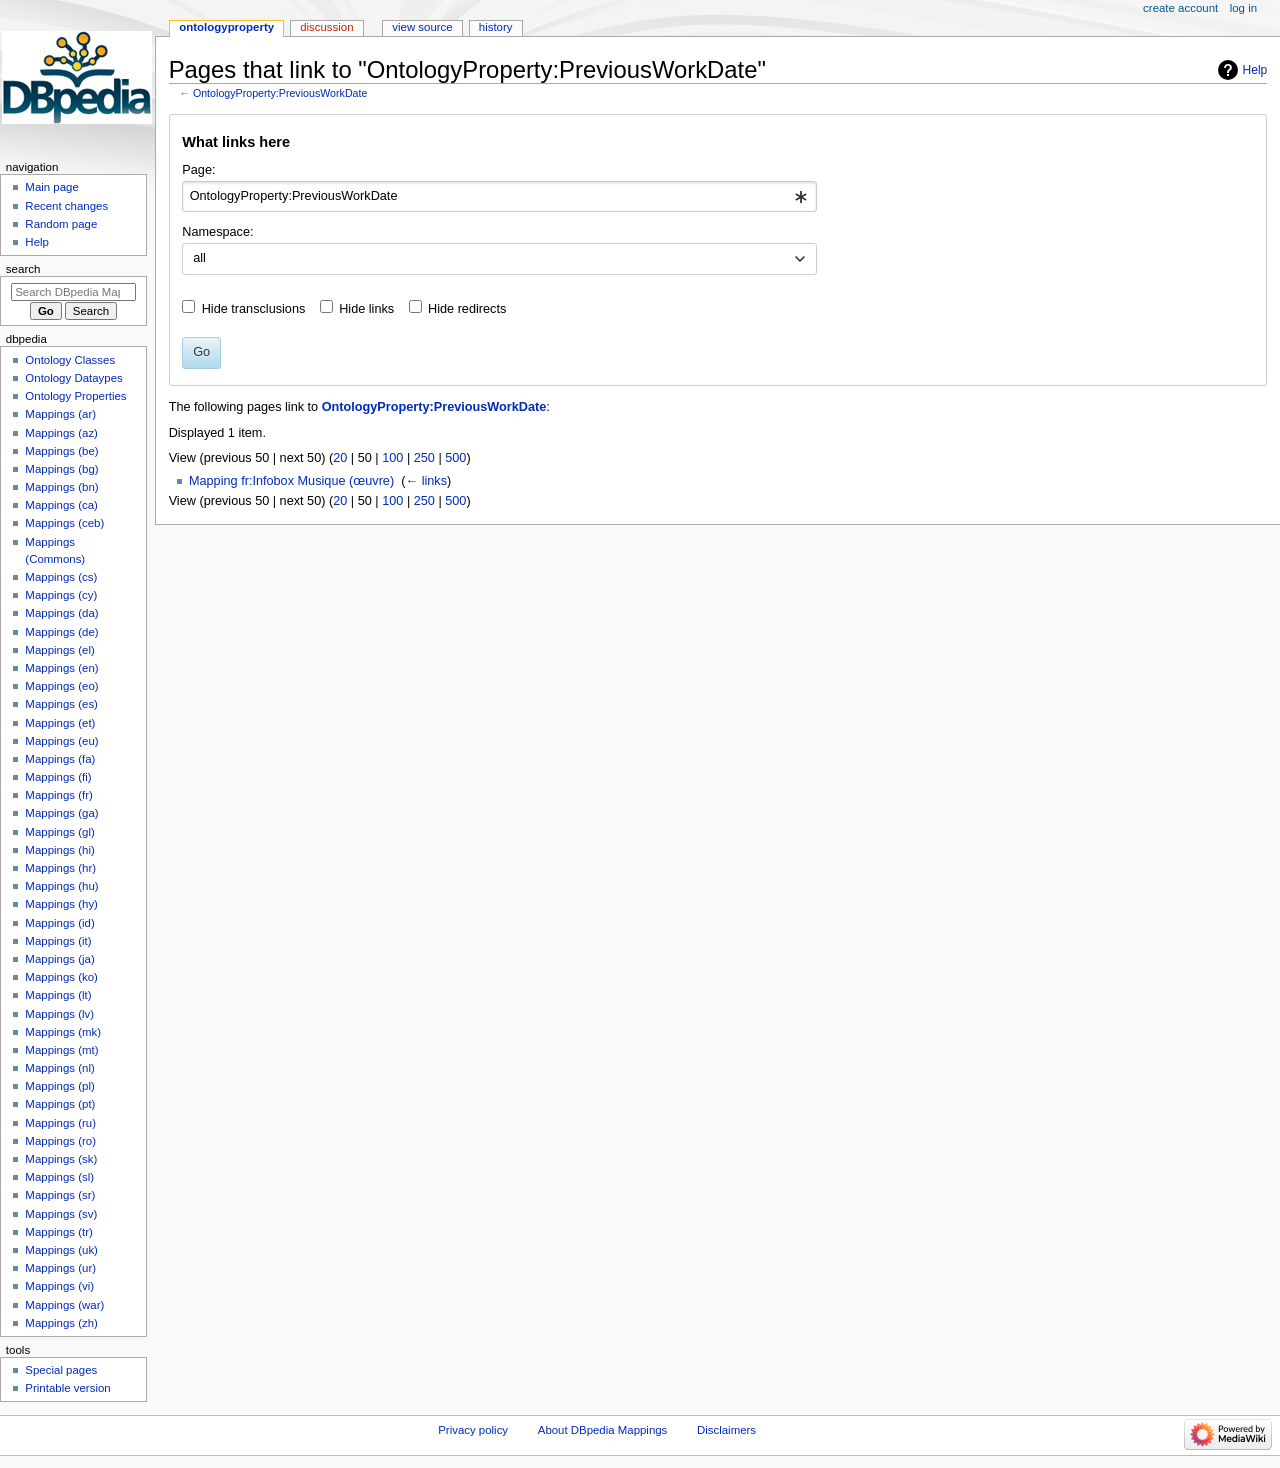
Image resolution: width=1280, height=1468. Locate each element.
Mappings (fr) (58, 795)
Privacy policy (473, 1430)
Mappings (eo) (61, 686)
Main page (52, 187)
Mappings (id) (59, 923)
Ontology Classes (70, 360)
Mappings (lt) (58, 995)
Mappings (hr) (60, 868)
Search (23, 269)
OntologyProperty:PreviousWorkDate (280, 93)
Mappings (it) (58, 941)
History (496, 27)
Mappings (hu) (61, 886)
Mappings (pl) (59, 1086)
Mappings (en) (61, 668)
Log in (1243, 8)
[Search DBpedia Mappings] (73, 292)
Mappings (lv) (59, 1014)
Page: (198, 170)
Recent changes (66, 206)
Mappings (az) (61, 433)
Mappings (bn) (61, 487)
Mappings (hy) (61, 904)
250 (424, 458)
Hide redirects (467, 309)
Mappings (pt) (60, 1104)
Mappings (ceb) (64, 523)
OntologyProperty (226, 27)
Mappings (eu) (61, 741)
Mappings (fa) (60, 759)
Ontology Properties (75, 396)
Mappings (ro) (60, 1141)
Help (1255, 70)
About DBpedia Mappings (603, 1430)
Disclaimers (726, 1430)
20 (340, 458)
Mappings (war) (64, 1305)
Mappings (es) (61, 704)
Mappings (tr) (58, 1232)
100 (392, 458)
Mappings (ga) (61, 813)
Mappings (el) (59, 650)
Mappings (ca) (61, 505)
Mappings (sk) (61, 1159)
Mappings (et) (60, 723)
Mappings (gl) (59, 832)
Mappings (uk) (61, 1250)
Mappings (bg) (61, 469)
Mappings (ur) (60, 1268)
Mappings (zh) (61, 1323)
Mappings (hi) (59, 850)
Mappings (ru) (60, 1123)
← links (426, 481)
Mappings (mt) (61, 1050)
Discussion (326, 27)
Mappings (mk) (63, 1032)
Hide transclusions (254, 309)
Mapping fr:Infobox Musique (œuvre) (291, 481)
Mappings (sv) (61, 1214)
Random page (61, 224)
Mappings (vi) (59, 1286)
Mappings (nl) (59, 1068)
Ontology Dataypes (73, 378)
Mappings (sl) (59, 1177)
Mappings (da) (61, 613)
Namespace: (217, 232)
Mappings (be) (61, 451)
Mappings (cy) (61, 595)
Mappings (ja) (59, 959)
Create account (1180, 8)
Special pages (61, 1370)
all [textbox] (199, 258)
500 (455, 458)
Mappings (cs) (61, 577)
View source (422, 27)
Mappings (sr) (60, 1195)
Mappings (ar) (60, 414)
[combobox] (499, 197)
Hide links (366, 309)
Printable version (67, 1388)
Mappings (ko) (61, 977)
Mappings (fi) (58, 777)
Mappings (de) (61, 632)
